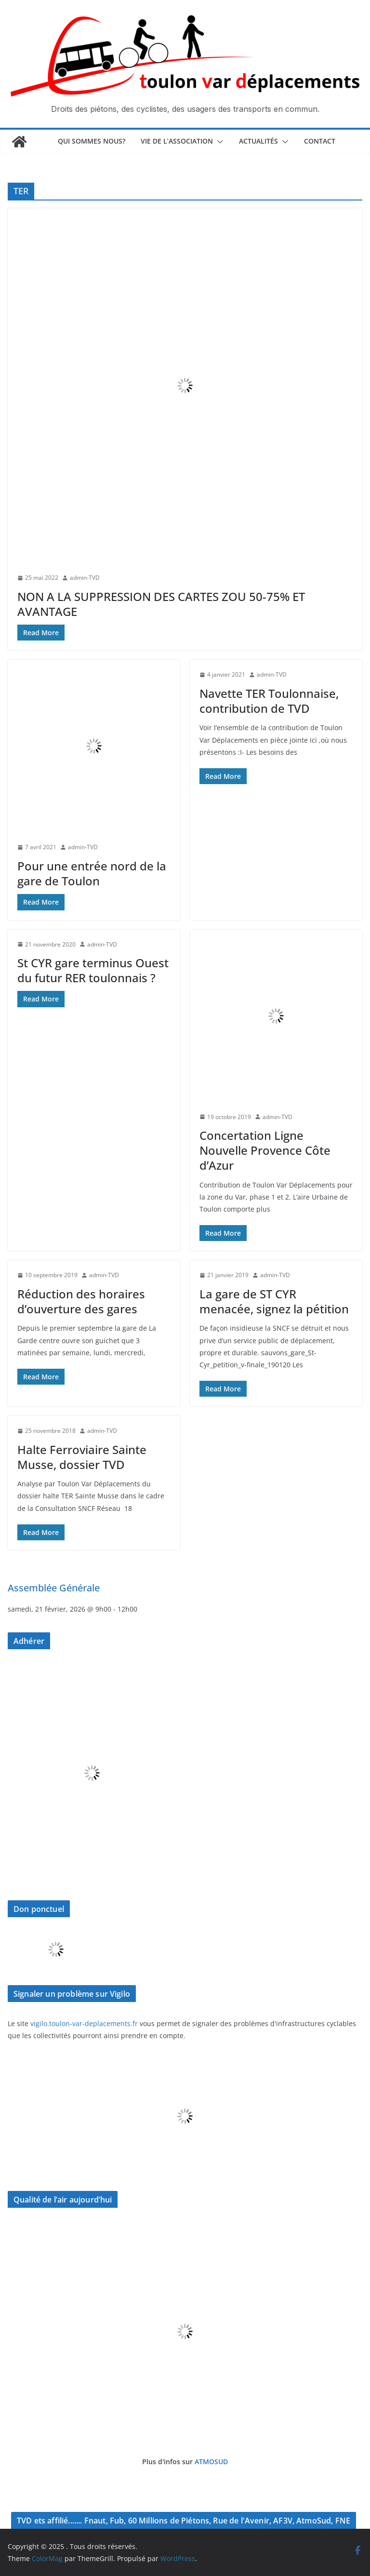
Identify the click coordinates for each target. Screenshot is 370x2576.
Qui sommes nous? (91, 141)
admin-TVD (85, 578)
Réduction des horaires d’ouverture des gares (81, 1301)
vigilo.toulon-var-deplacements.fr (84, 2023)
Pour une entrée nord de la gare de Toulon (91, 873)
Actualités (258, 141)
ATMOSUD (211, 2461)
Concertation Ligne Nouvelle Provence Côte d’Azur (264, 1150)
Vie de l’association (177, 141)
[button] (218, 141)
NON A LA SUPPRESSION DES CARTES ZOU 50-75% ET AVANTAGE (161, 603)
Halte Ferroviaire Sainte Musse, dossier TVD (81, 1456)
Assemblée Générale (54, 1587)
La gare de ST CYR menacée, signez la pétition (274, 1301)
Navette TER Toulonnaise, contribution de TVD (269, 700)
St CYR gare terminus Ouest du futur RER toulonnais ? (93, 970)
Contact (319, 141)
